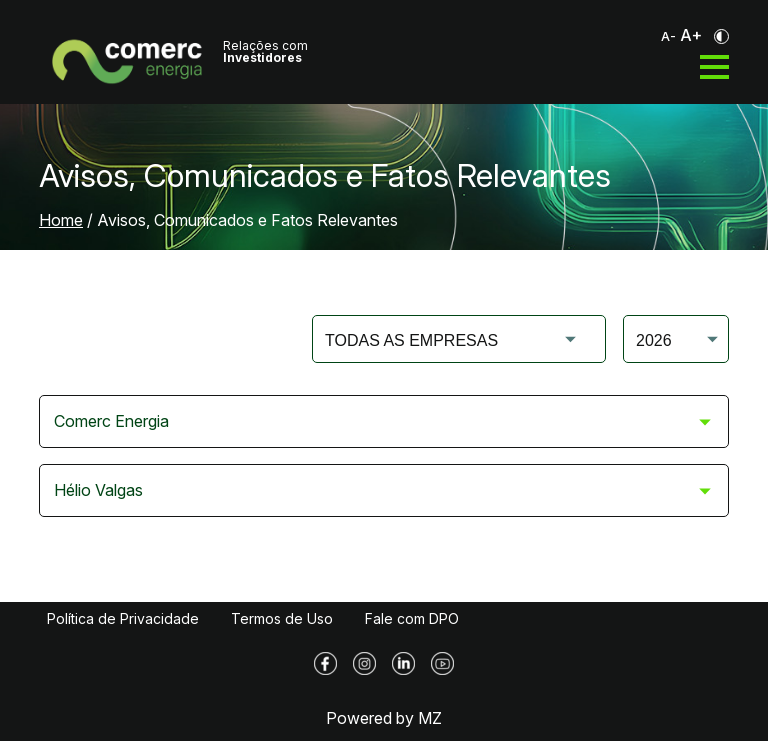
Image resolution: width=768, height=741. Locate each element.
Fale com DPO (412, 618)
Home (61, 220)
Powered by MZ (384, 718)
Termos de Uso (282, 618)
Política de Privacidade (123, 618)
